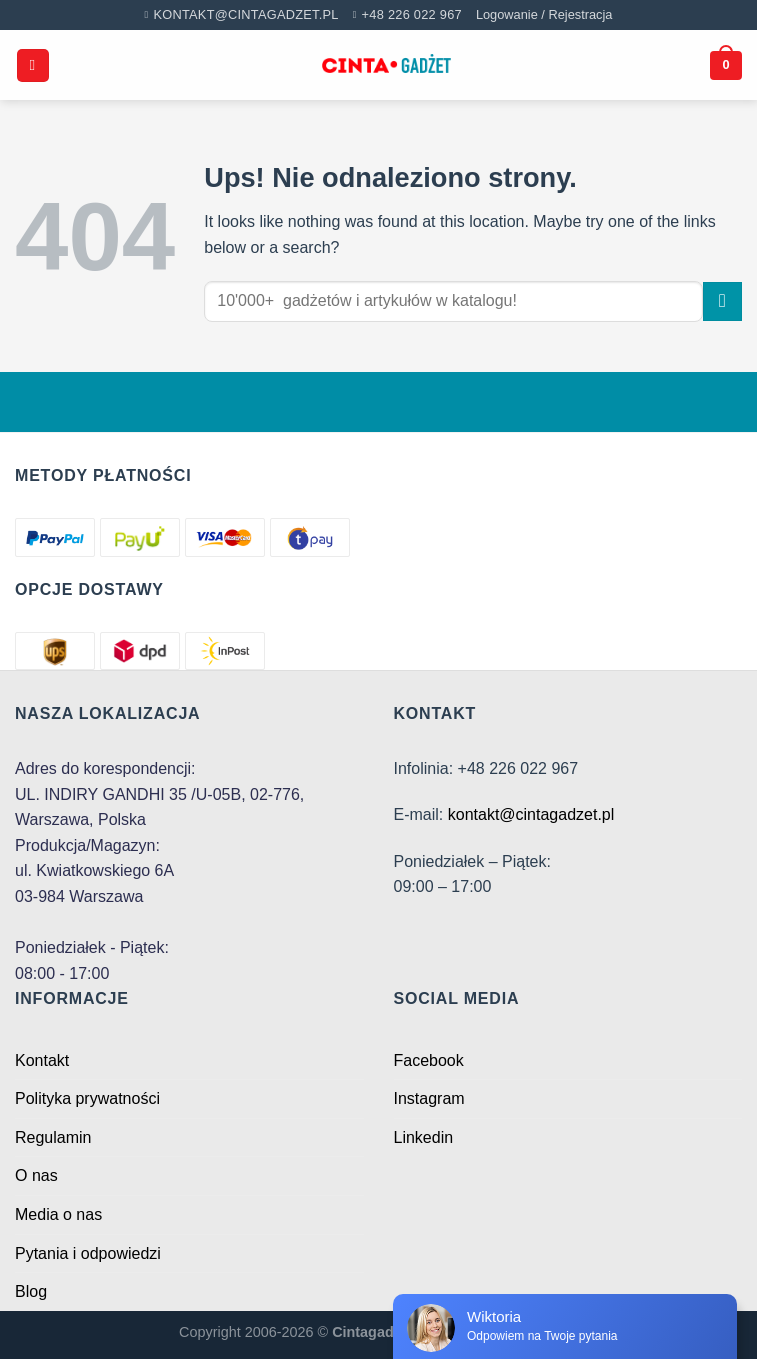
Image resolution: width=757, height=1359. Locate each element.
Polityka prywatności (87, 1098)
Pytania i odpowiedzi (88, 1253)
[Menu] (33, 65)
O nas (36, 1175)
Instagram (429, 1098)
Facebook (429, 1060)
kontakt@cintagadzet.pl (531, 814)
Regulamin (53, 1137)
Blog (31, 1291)
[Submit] (722, 301)
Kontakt (42, 1060)
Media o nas (58, 1214)
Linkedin (424, 1137)
